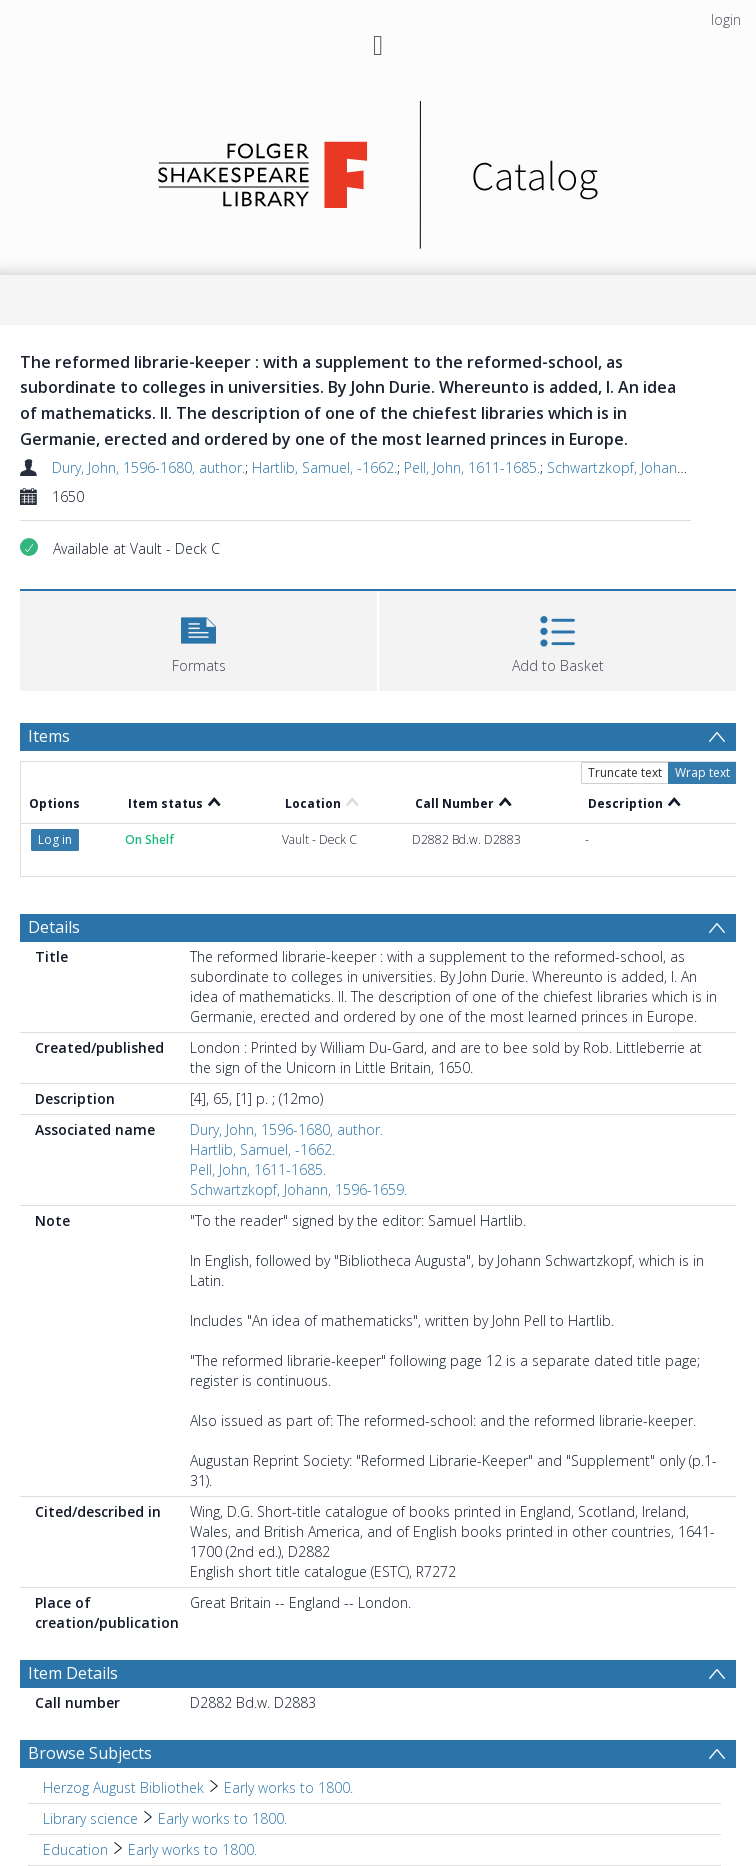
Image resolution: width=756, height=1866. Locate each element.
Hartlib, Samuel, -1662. (324, 467)
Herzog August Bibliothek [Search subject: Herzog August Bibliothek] (123, 1787)
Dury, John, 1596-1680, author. (148, 467)
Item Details (73, 1673)
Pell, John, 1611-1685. (472, 467)
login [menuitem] (726, 19)
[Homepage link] (378, 169)
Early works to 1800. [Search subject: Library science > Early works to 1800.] (222, 1818)
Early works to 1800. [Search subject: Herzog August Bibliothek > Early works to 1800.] (288, 1787)
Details (54, 927)
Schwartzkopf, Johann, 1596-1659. (298, 1189)
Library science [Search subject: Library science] (90, 1818)
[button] (198, 638)
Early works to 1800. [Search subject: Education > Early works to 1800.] (192, 1849)
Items (49, 736)
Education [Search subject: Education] (75, 1849)
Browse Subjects (90, 1753)
